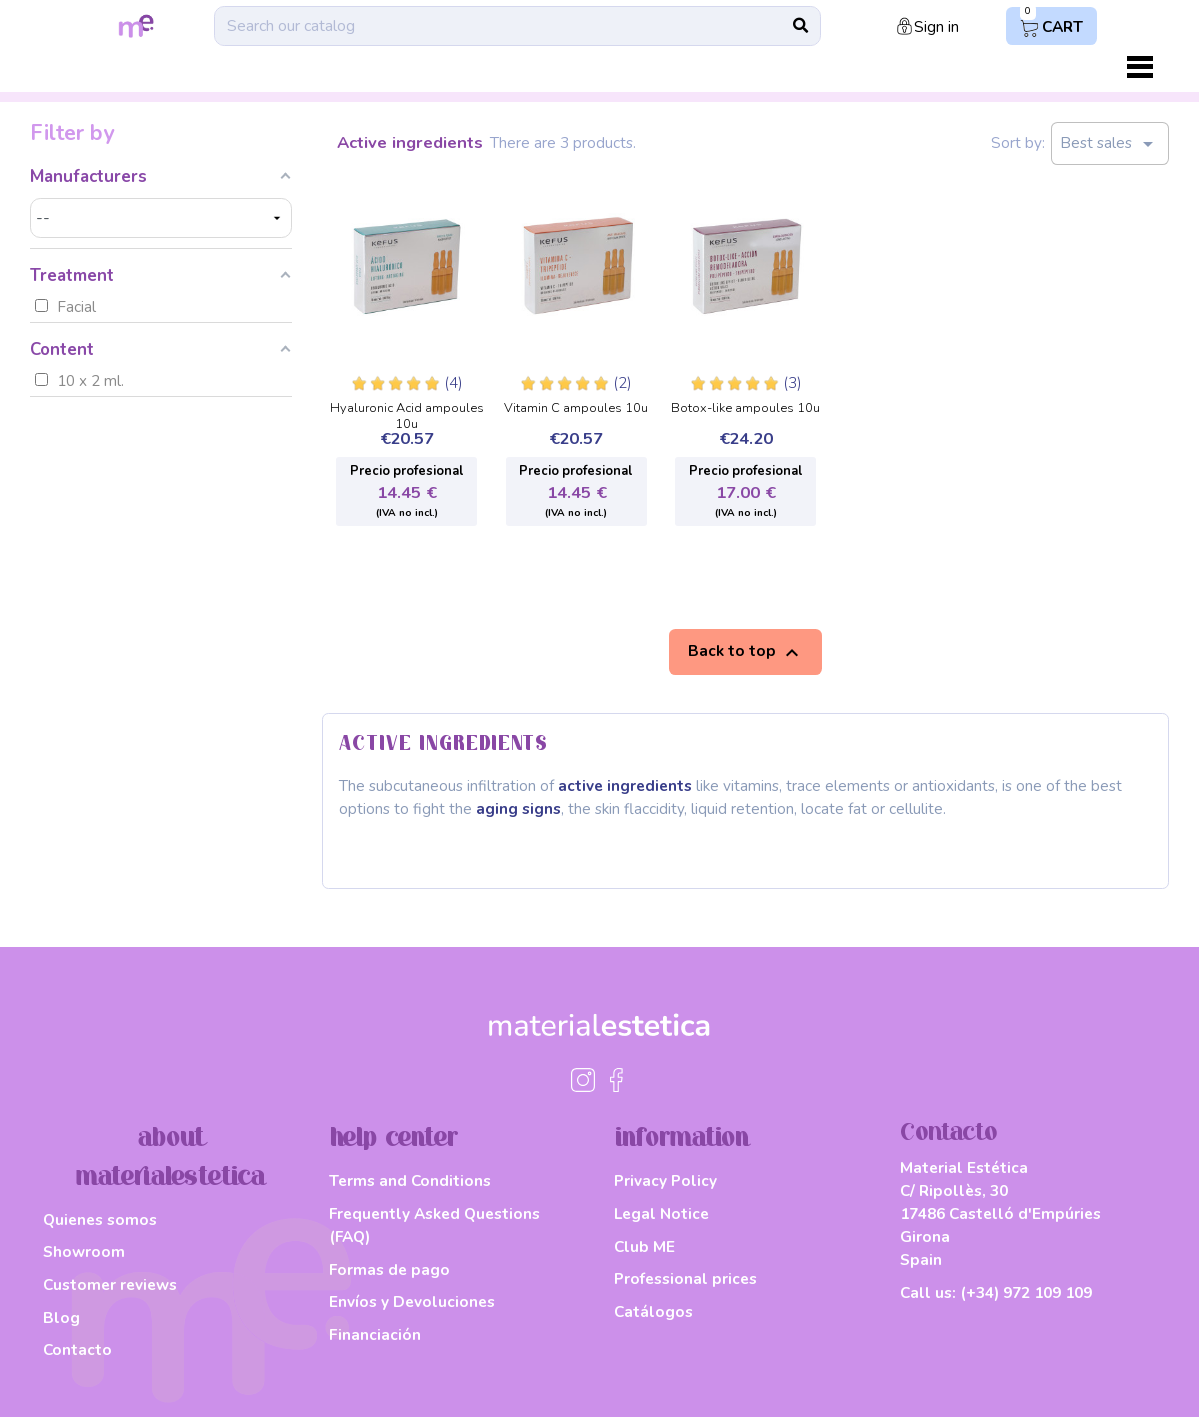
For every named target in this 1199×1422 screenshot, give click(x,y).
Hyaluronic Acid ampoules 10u (407, 410)
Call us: (996, 1298)
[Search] (516, 26)
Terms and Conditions (410, 1185)
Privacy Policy (665, 1185)
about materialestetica (170, 1162)
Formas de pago (389, 1273)
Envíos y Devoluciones (412, 1306)
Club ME (644, 1250)
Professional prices (685, 1283)
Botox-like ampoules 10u (745, 409)
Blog (61, 1321)
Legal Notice (661, 1218)
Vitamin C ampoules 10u (576, 409)
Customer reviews (110, 1289)
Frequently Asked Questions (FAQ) (434, 1230)
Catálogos (653, 1315)
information (682, 1143)
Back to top (746, 652)
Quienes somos (100, 1223)
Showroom (84, 1256)
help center (394, 1143)
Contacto (77, 1354)
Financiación (375, 1339)
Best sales (1110, 144)
